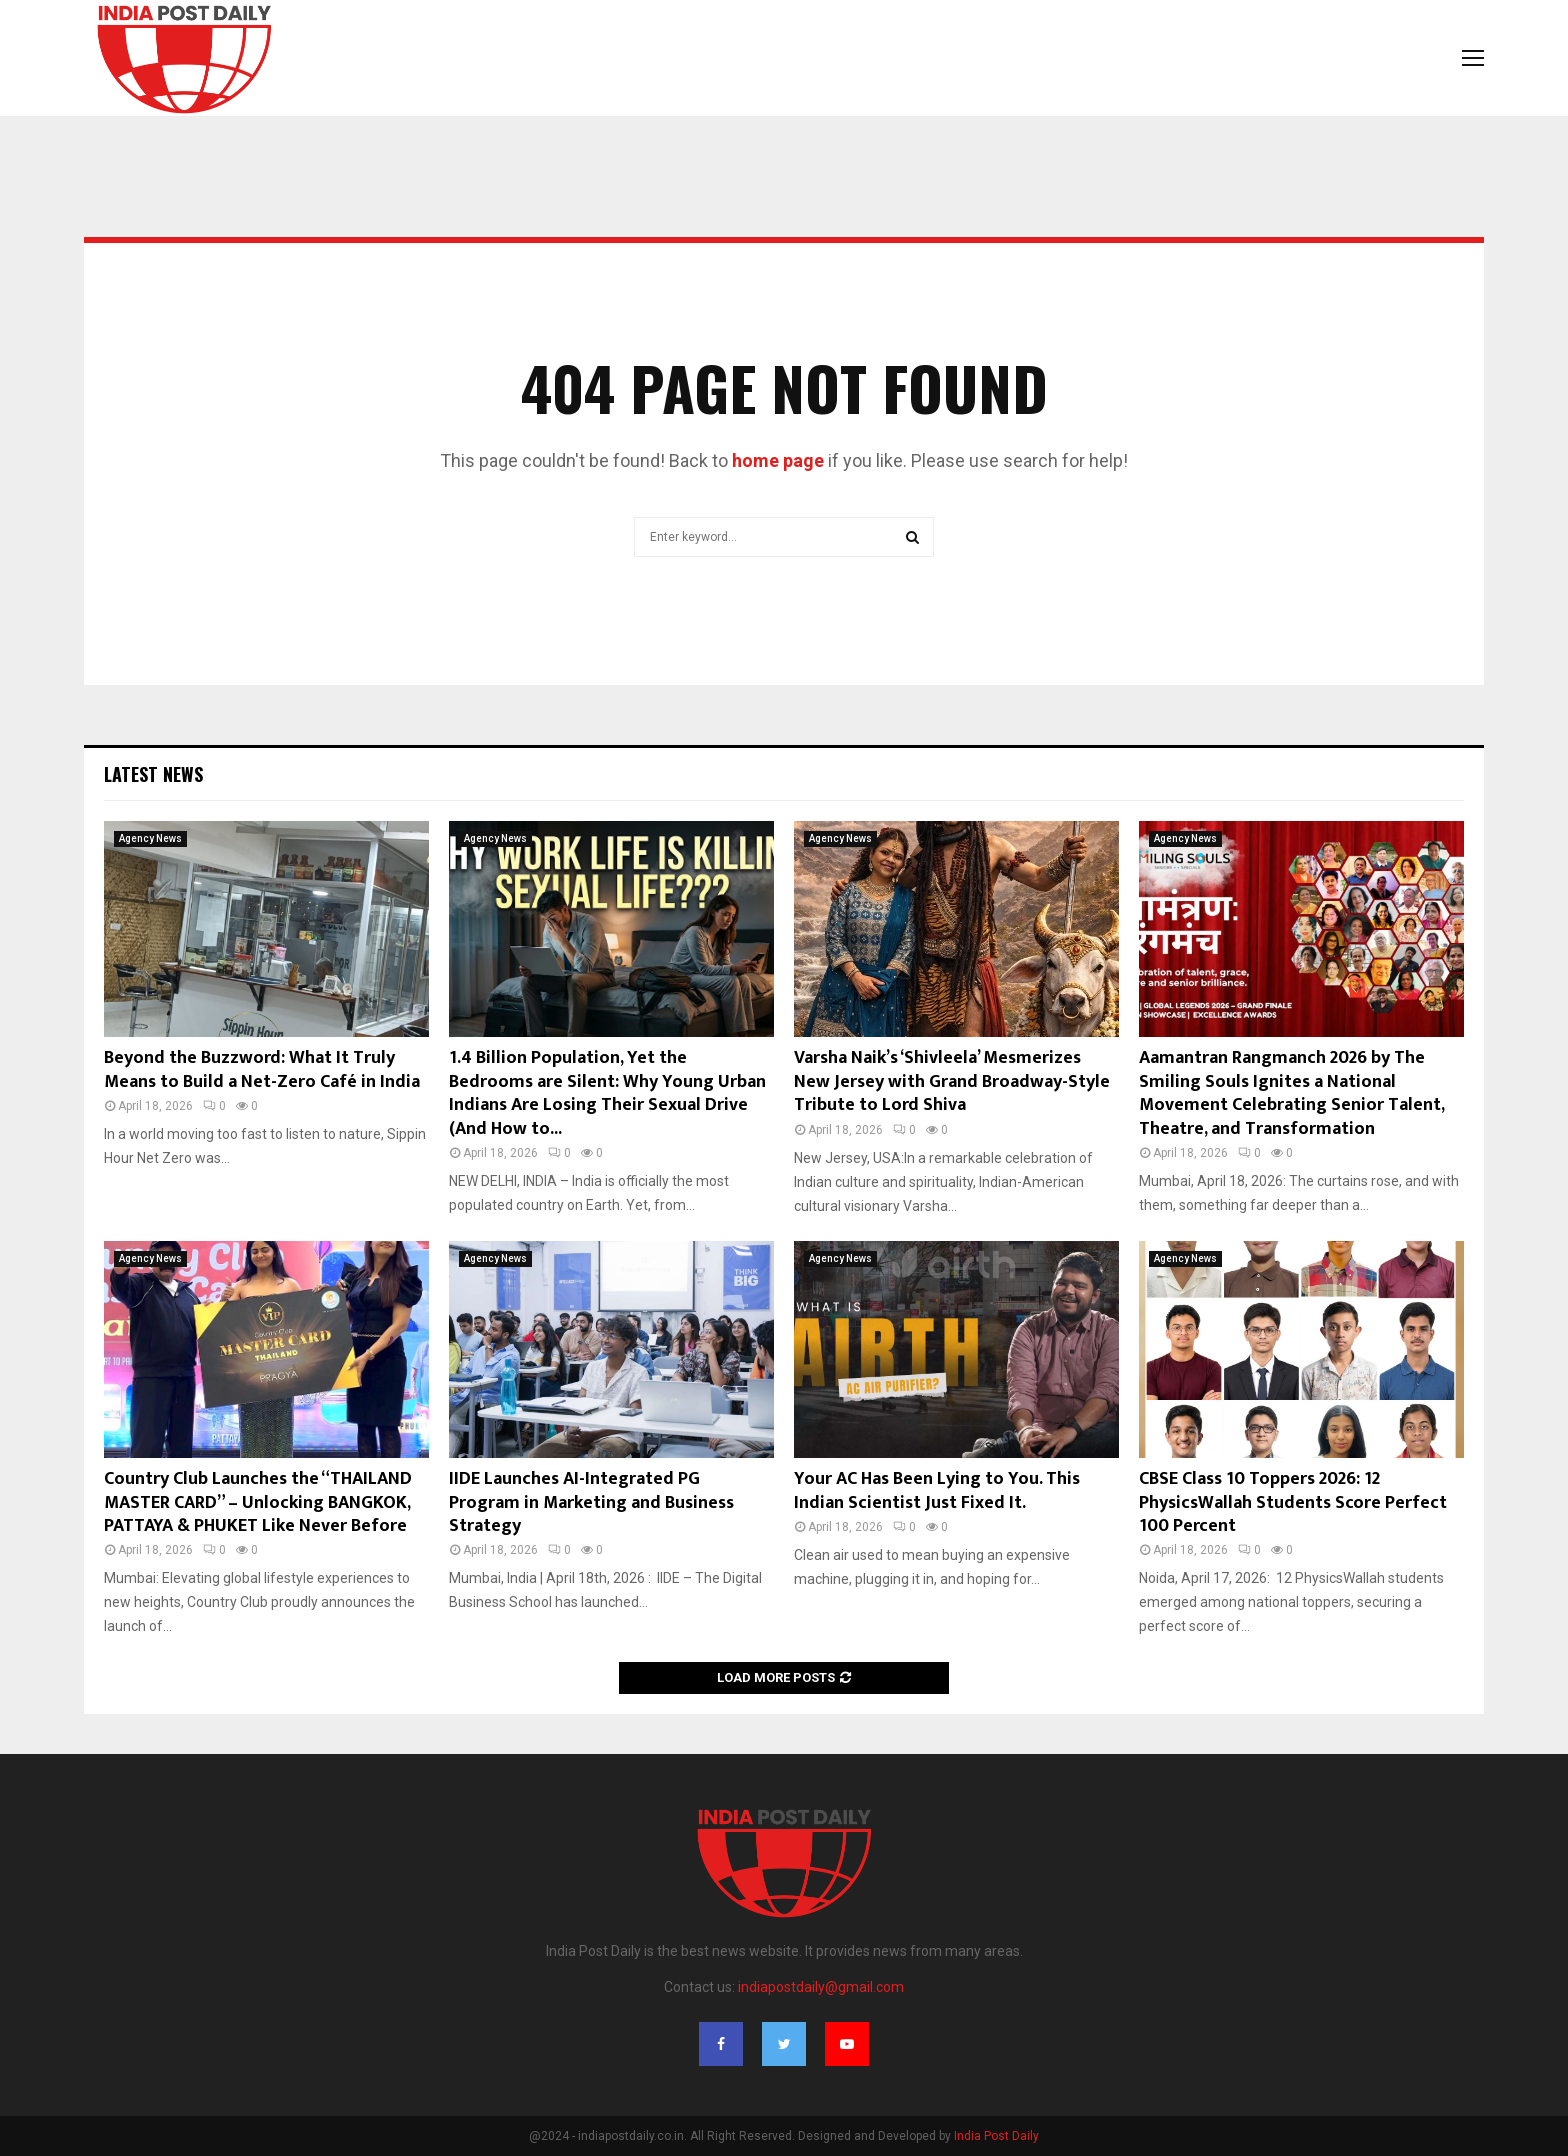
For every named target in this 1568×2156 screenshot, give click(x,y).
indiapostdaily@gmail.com (821, 1987)
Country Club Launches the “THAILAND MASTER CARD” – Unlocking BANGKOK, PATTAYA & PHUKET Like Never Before (258, 1502)
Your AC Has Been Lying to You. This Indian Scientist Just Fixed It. (937, 1490)
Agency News (150, 838)
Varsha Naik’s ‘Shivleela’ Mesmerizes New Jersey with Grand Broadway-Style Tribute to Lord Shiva (952, 1081)
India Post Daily (996, 2136)
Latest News (153, 774)
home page (778, 460)
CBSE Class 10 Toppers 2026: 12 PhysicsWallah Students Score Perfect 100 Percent (1293, 1502)
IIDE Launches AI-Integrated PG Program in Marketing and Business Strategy (591, 1502)
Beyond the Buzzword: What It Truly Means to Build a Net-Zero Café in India (262, 1069)
